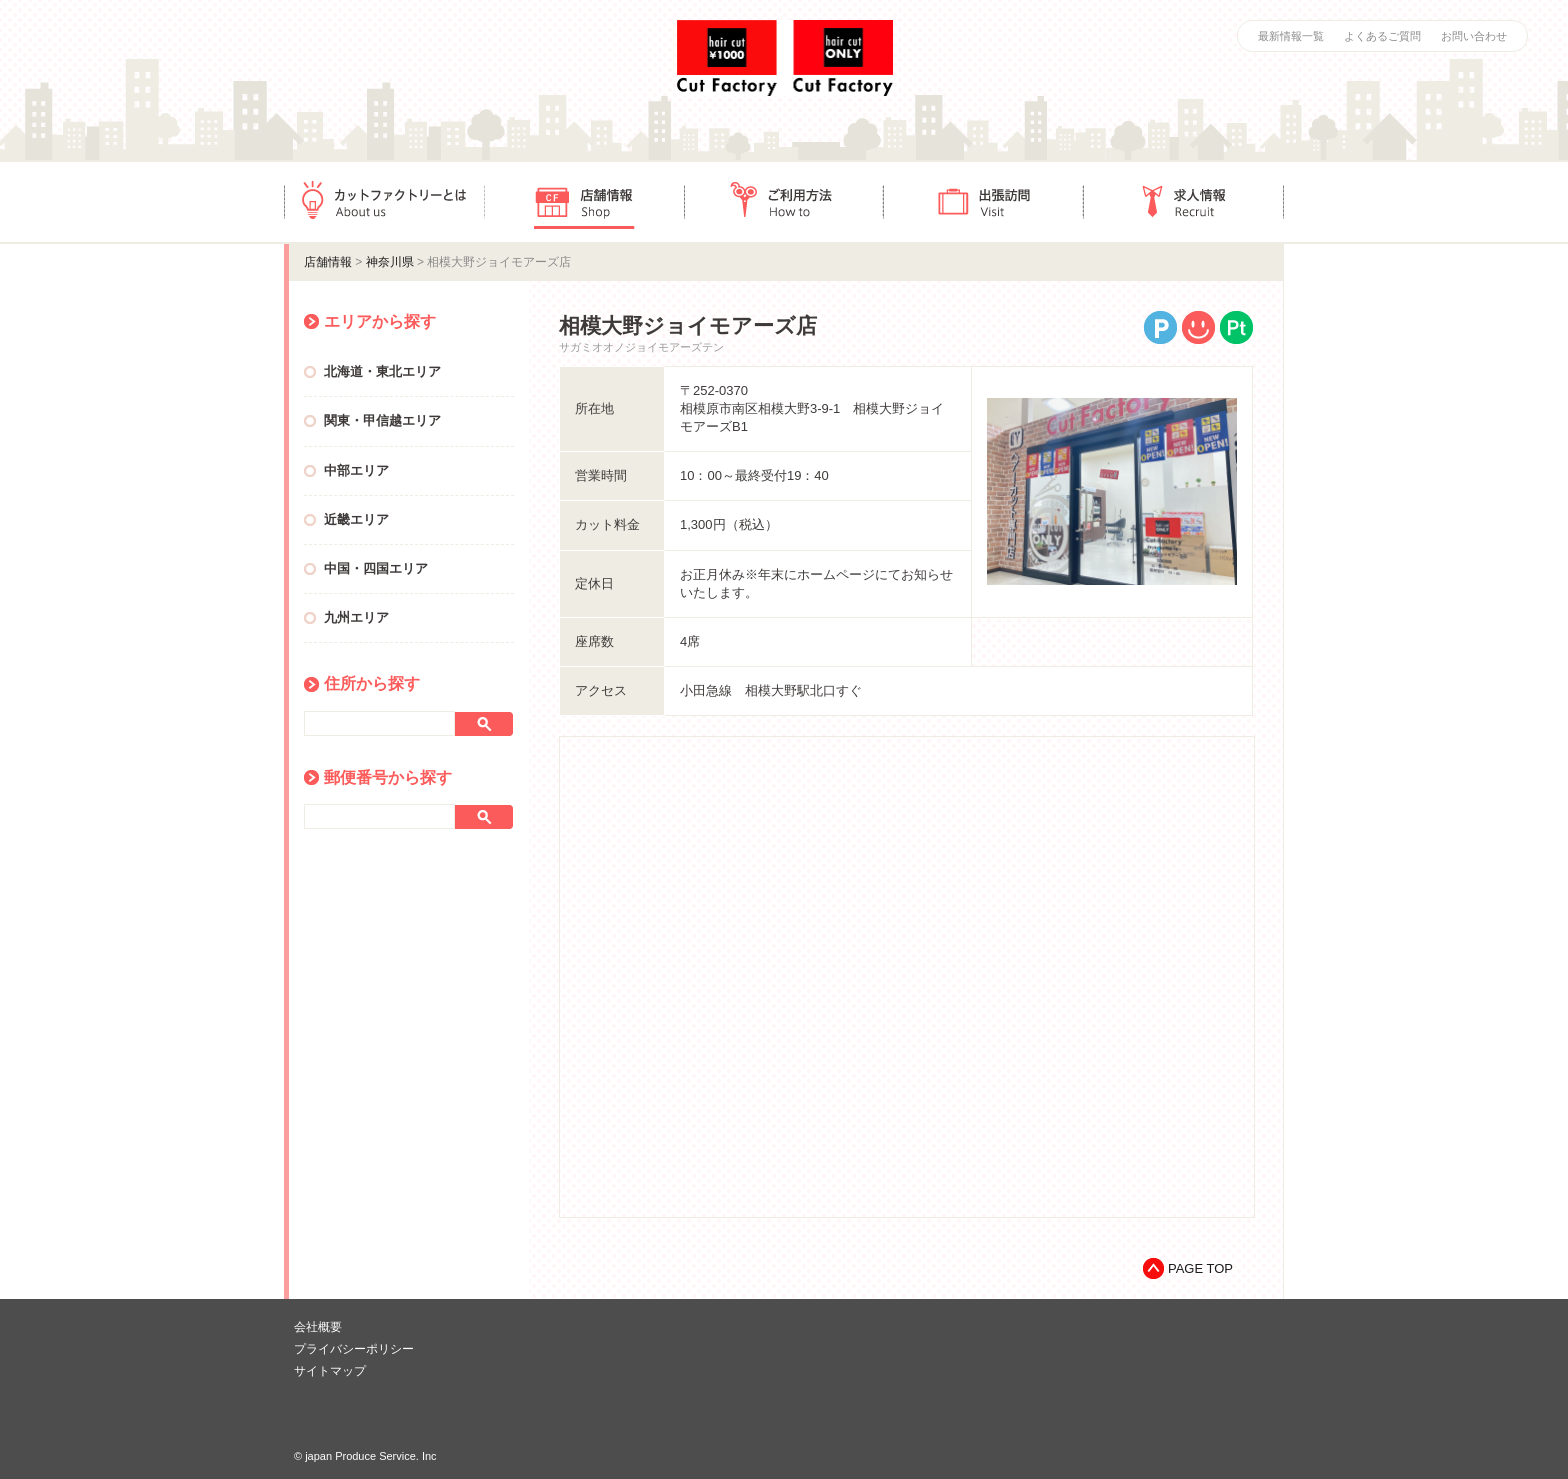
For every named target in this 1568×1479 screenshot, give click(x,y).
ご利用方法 (784, 202)
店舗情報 (584, 202)
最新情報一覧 (1291, 36)
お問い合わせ (1474, 36)
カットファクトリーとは (384, 202)
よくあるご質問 (1382, 36)
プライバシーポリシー (354, 1349)
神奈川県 (390, 262)
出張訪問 (984, 202)
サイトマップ (330, 1371)
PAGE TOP (1200, 1268)
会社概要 (318, 1327)
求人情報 (1184, 202)
